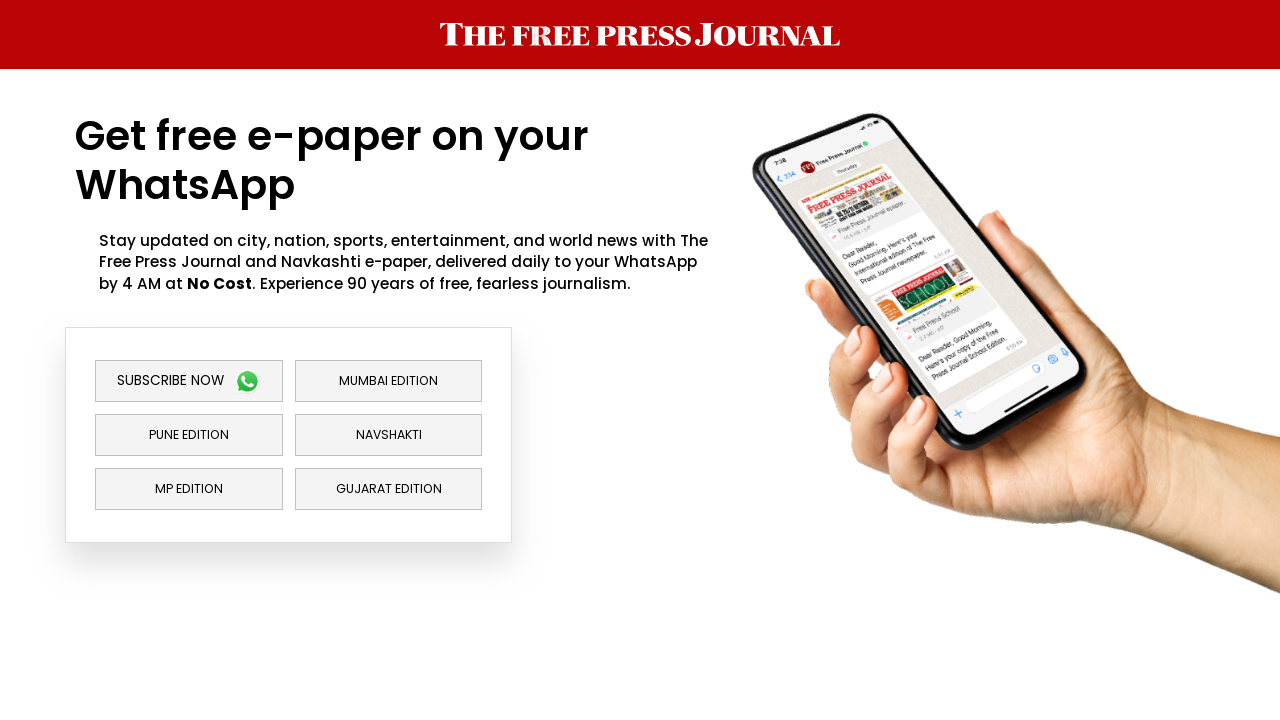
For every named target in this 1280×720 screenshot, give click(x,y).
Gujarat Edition (389, 488)
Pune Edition (189, 434)
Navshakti (389, 434)
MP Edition (189, 488)
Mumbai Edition (388, 380)
